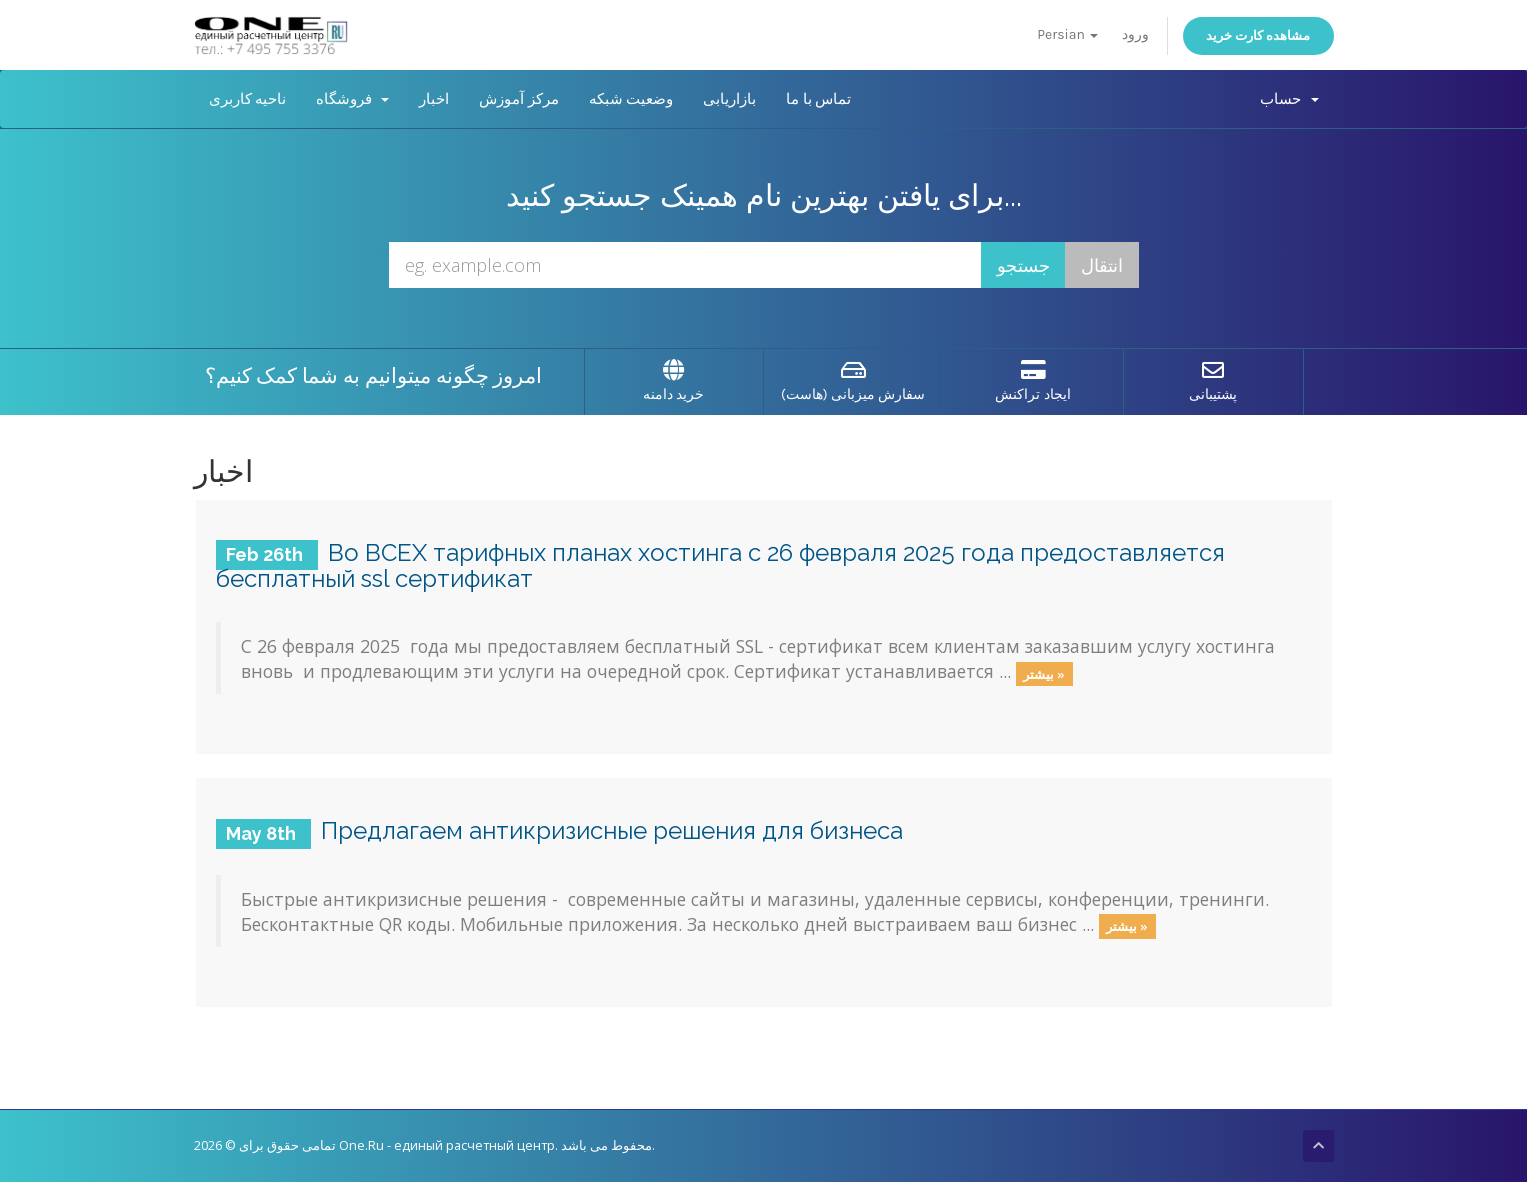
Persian (1067, 34)
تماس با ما (818, 99)
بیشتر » (1044, 673)
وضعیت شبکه (631, 99)
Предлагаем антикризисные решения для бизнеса (612, 830)
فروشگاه (352, 99)
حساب (1289, 99)
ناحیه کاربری (248, 99)
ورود (1135, 34)
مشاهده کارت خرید (1258, 35)
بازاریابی (729, 99)
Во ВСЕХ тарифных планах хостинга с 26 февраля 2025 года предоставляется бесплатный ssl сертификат (721, 565)
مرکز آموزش (519, 99)
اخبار (434, 99)
